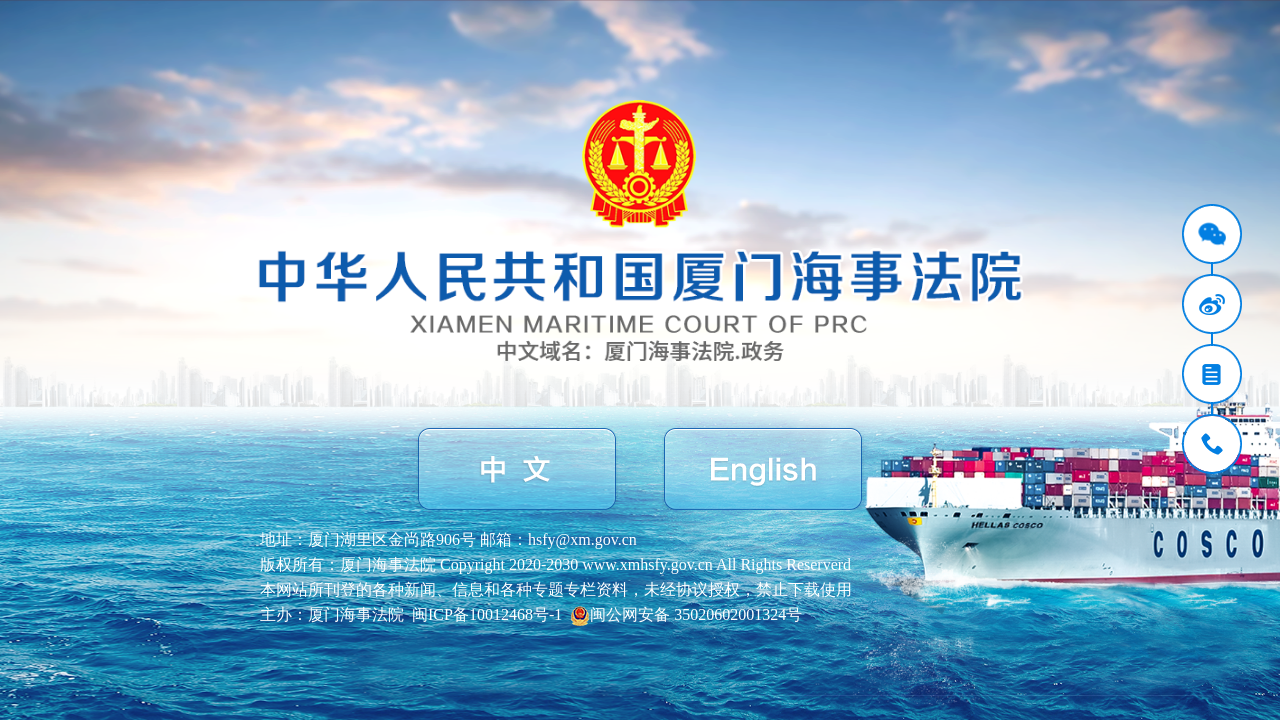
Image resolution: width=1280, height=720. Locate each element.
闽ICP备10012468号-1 (487, 614)
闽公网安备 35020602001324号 (686, 614)
